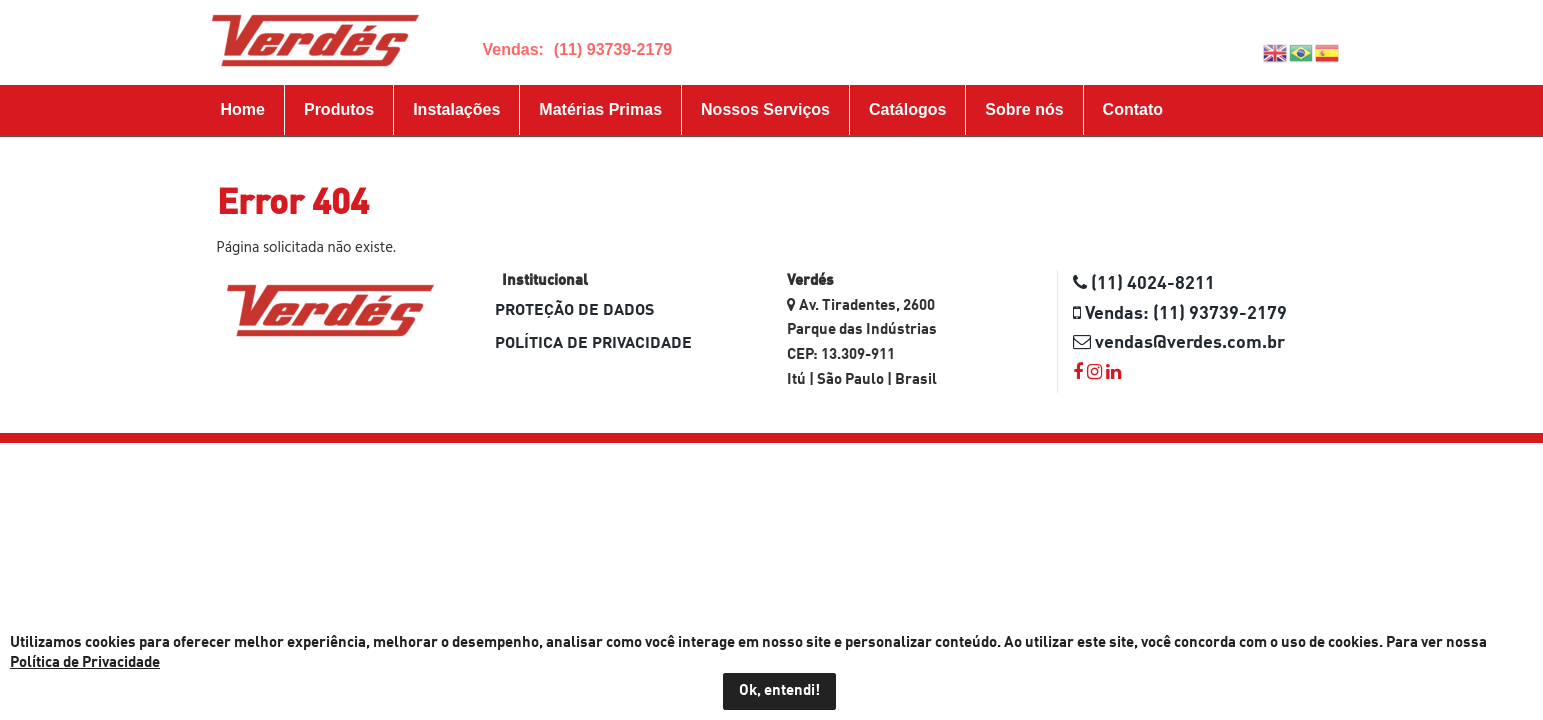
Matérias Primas (600, 109)
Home (243, 109)
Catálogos (907, 109)
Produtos (339, 109)
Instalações (456, 109)
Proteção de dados (574, 311)
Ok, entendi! (779, 691)
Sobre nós (1024, 109)
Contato (1133, 109)
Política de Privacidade (593, 344)
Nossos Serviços (765, 109)
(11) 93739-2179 (613, 49)
